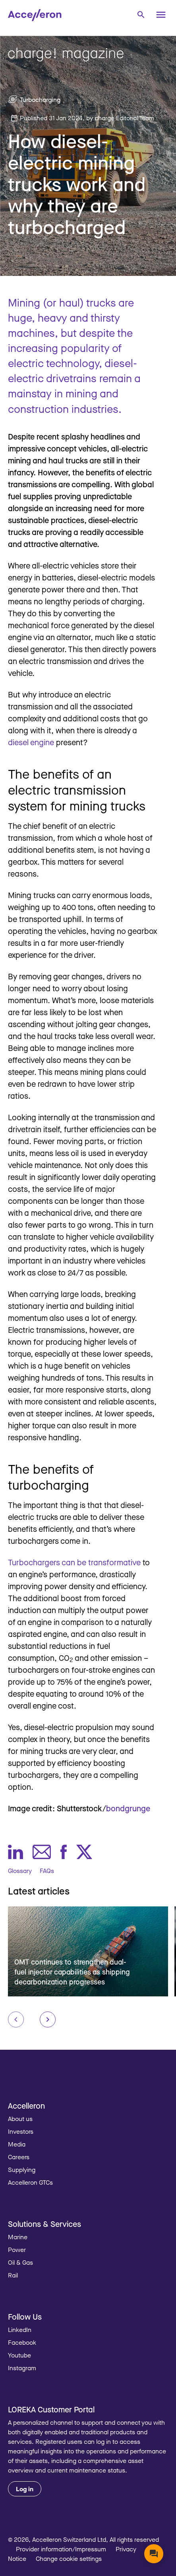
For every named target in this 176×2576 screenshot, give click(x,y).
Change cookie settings (69, 2558)
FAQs (47, 1871)
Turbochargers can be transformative (74, 1562)
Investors (20, 2131)
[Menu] (160, 14)
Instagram (22, 2368)
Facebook (22, 2342)
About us (20, 2119)
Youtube (19, 2355)
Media (16, 2144)
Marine (17, 2237)
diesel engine (31, 742)
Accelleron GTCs (30, 2182)
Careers (18, 2157)
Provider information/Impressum (61, 2549)
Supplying (21, 2170)
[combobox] (140, 14)
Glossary (20, 1871)
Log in (24, 2489)
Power (17, 2250)
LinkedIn (19, 2330)
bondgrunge (128, 1808)
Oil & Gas (20, 2262)
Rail (13, 2275)
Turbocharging (40, 100)
